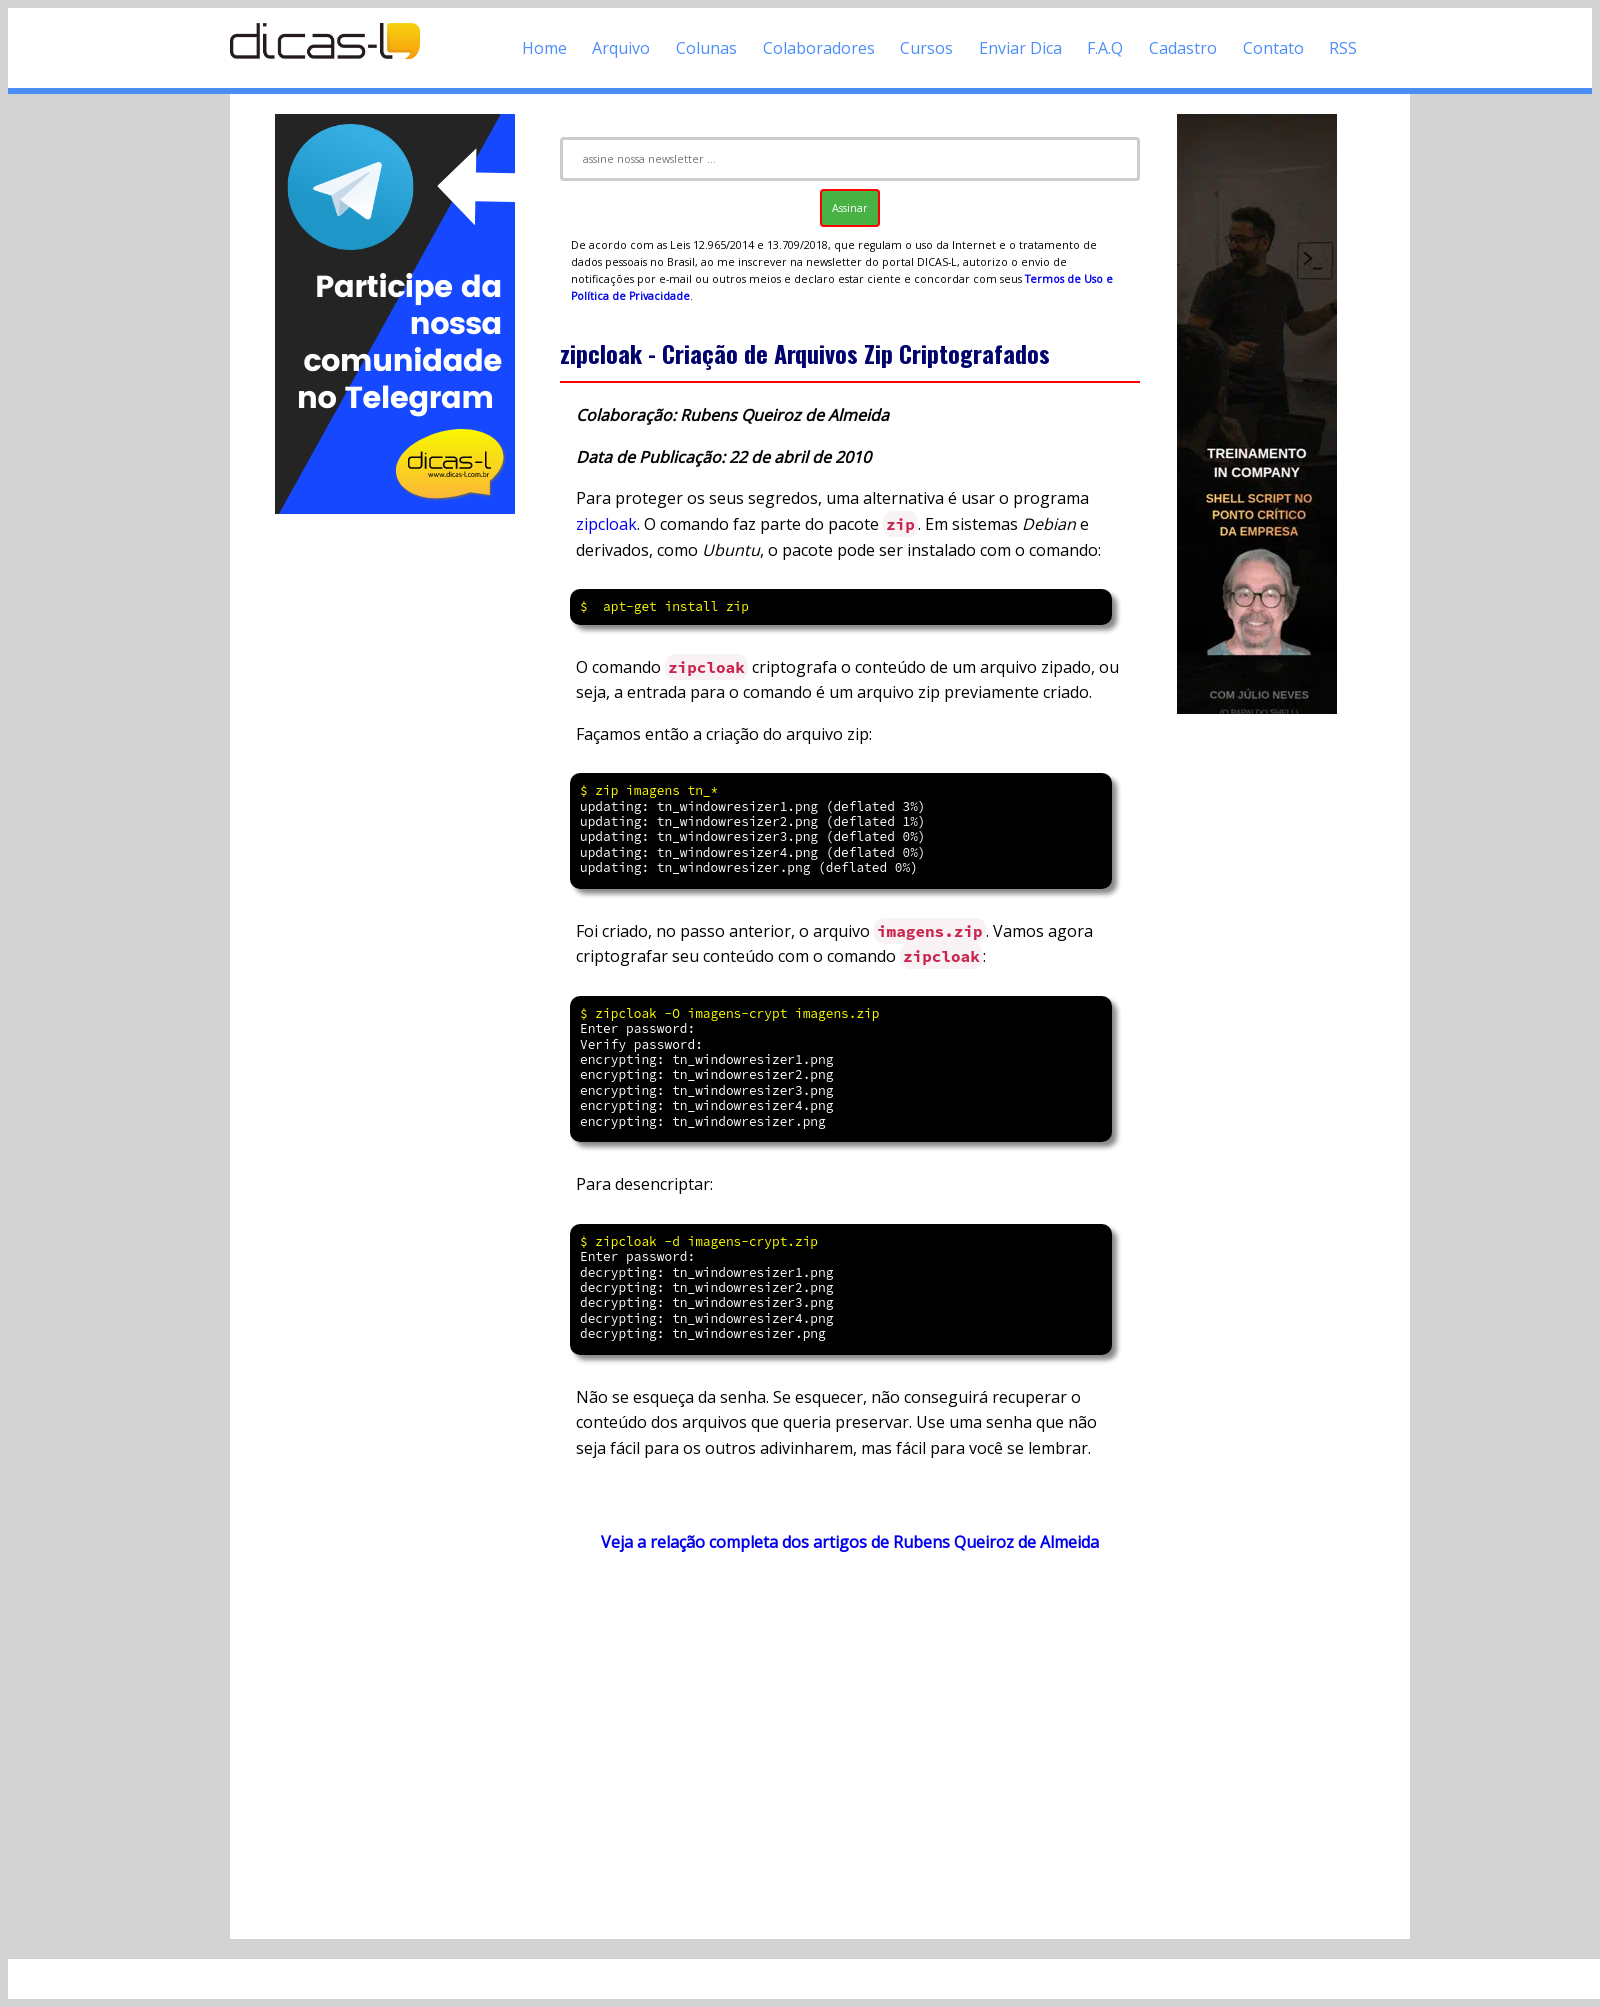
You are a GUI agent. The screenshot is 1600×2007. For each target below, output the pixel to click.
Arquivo (621, 48)
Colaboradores (819, 48)
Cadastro (1183, 48)
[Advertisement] (395, 818)
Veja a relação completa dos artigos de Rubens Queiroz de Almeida (850, 1542)
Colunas (706, 48)
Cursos (926, 48)
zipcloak (606, 524)
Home (544, 48)
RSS (1343, 48)
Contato (1273, 48)
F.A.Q (1105, 48)
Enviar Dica (1020, 48)
